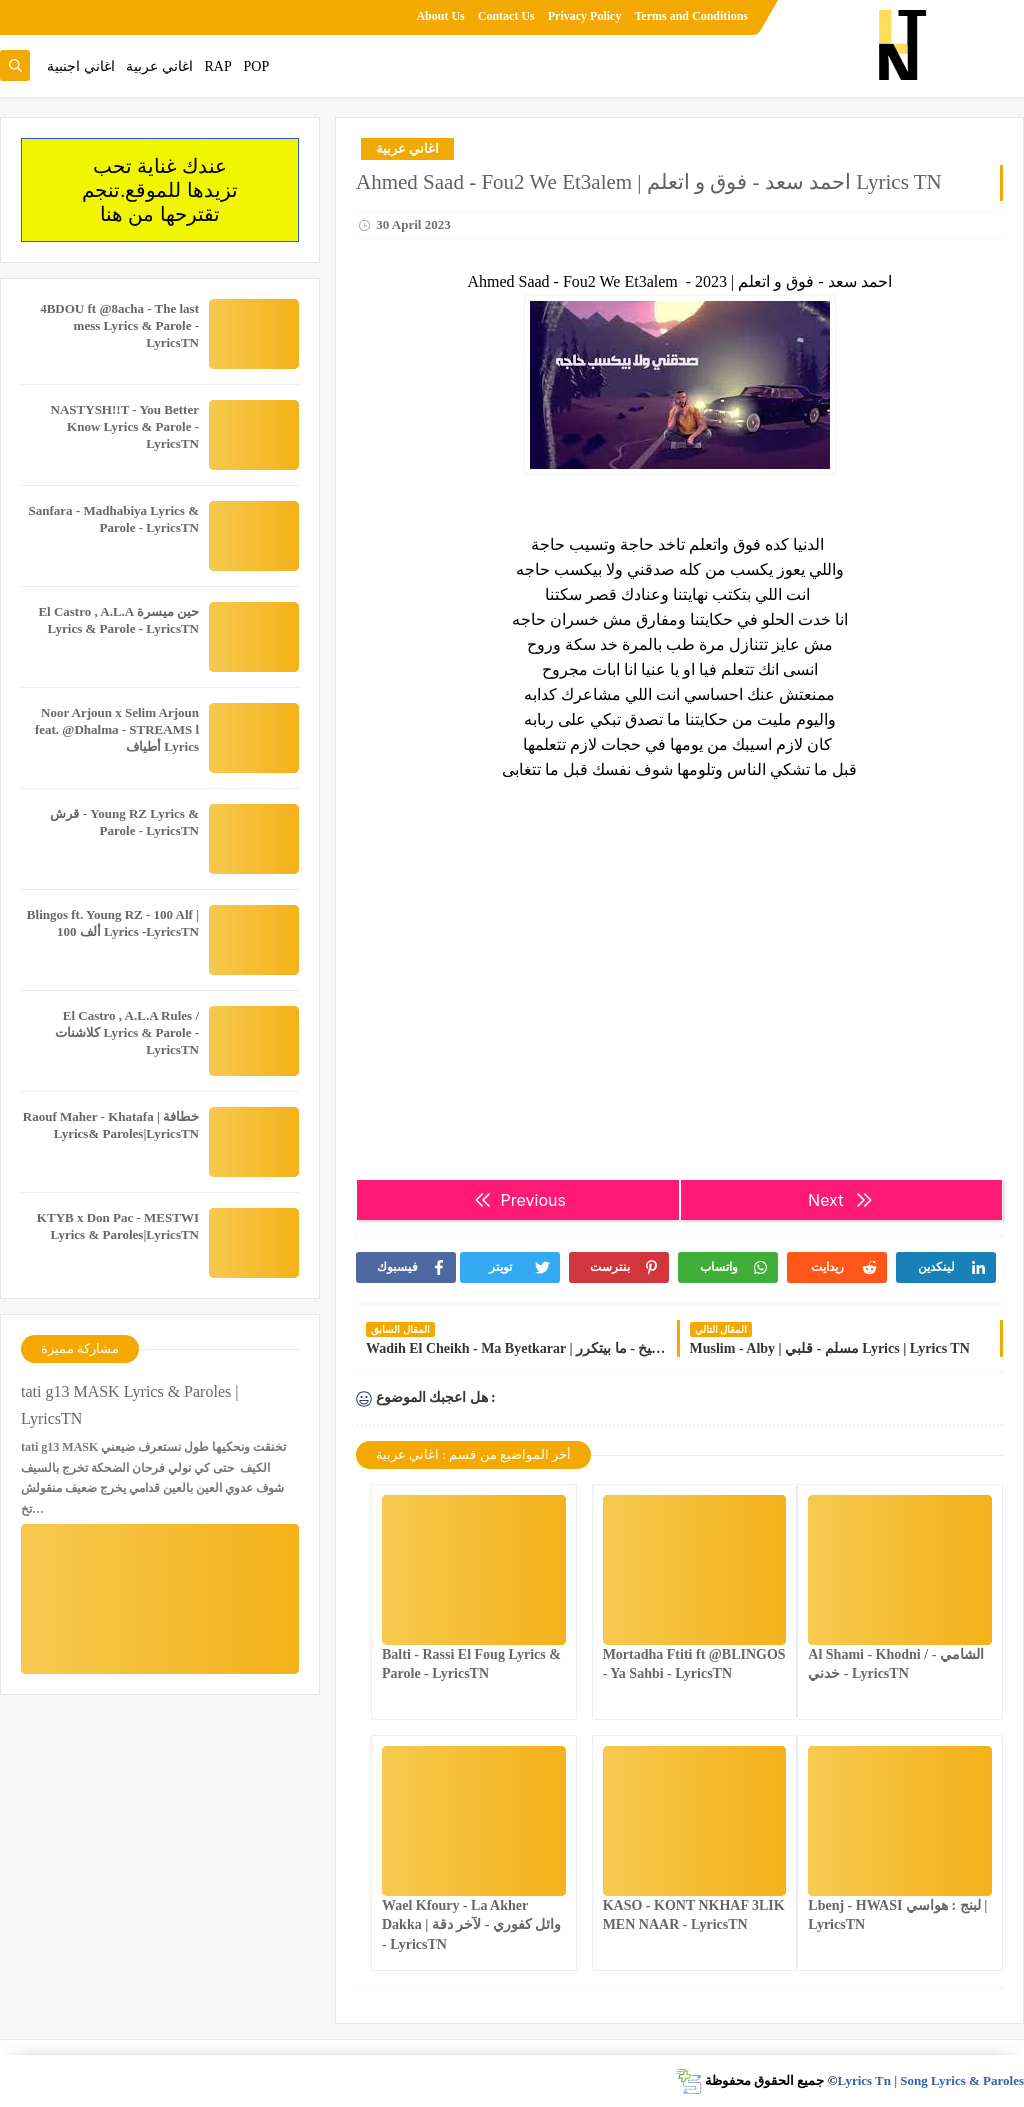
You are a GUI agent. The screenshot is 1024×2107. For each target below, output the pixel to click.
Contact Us (506, 16)
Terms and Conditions (691, 16)
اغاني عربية (159, 66)
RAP (218, 66)
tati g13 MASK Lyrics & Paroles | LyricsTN (129, 1405)
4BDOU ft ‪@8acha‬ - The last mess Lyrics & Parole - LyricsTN (119, 325)
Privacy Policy (585, 16)
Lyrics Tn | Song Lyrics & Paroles (930, 2080)
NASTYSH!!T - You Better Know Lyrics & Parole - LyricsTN (125, 426)
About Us (440, 16)
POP (256, 66)
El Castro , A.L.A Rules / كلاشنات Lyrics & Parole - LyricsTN (127, 1032)
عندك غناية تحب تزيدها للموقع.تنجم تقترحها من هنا (160, 190)
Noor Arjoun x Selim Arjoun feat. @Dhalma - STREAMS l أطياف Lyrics (117, 729)
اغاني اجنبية (81, 66)
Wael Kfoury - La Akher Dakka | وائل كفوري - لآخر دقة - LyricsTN (471, 1924)
